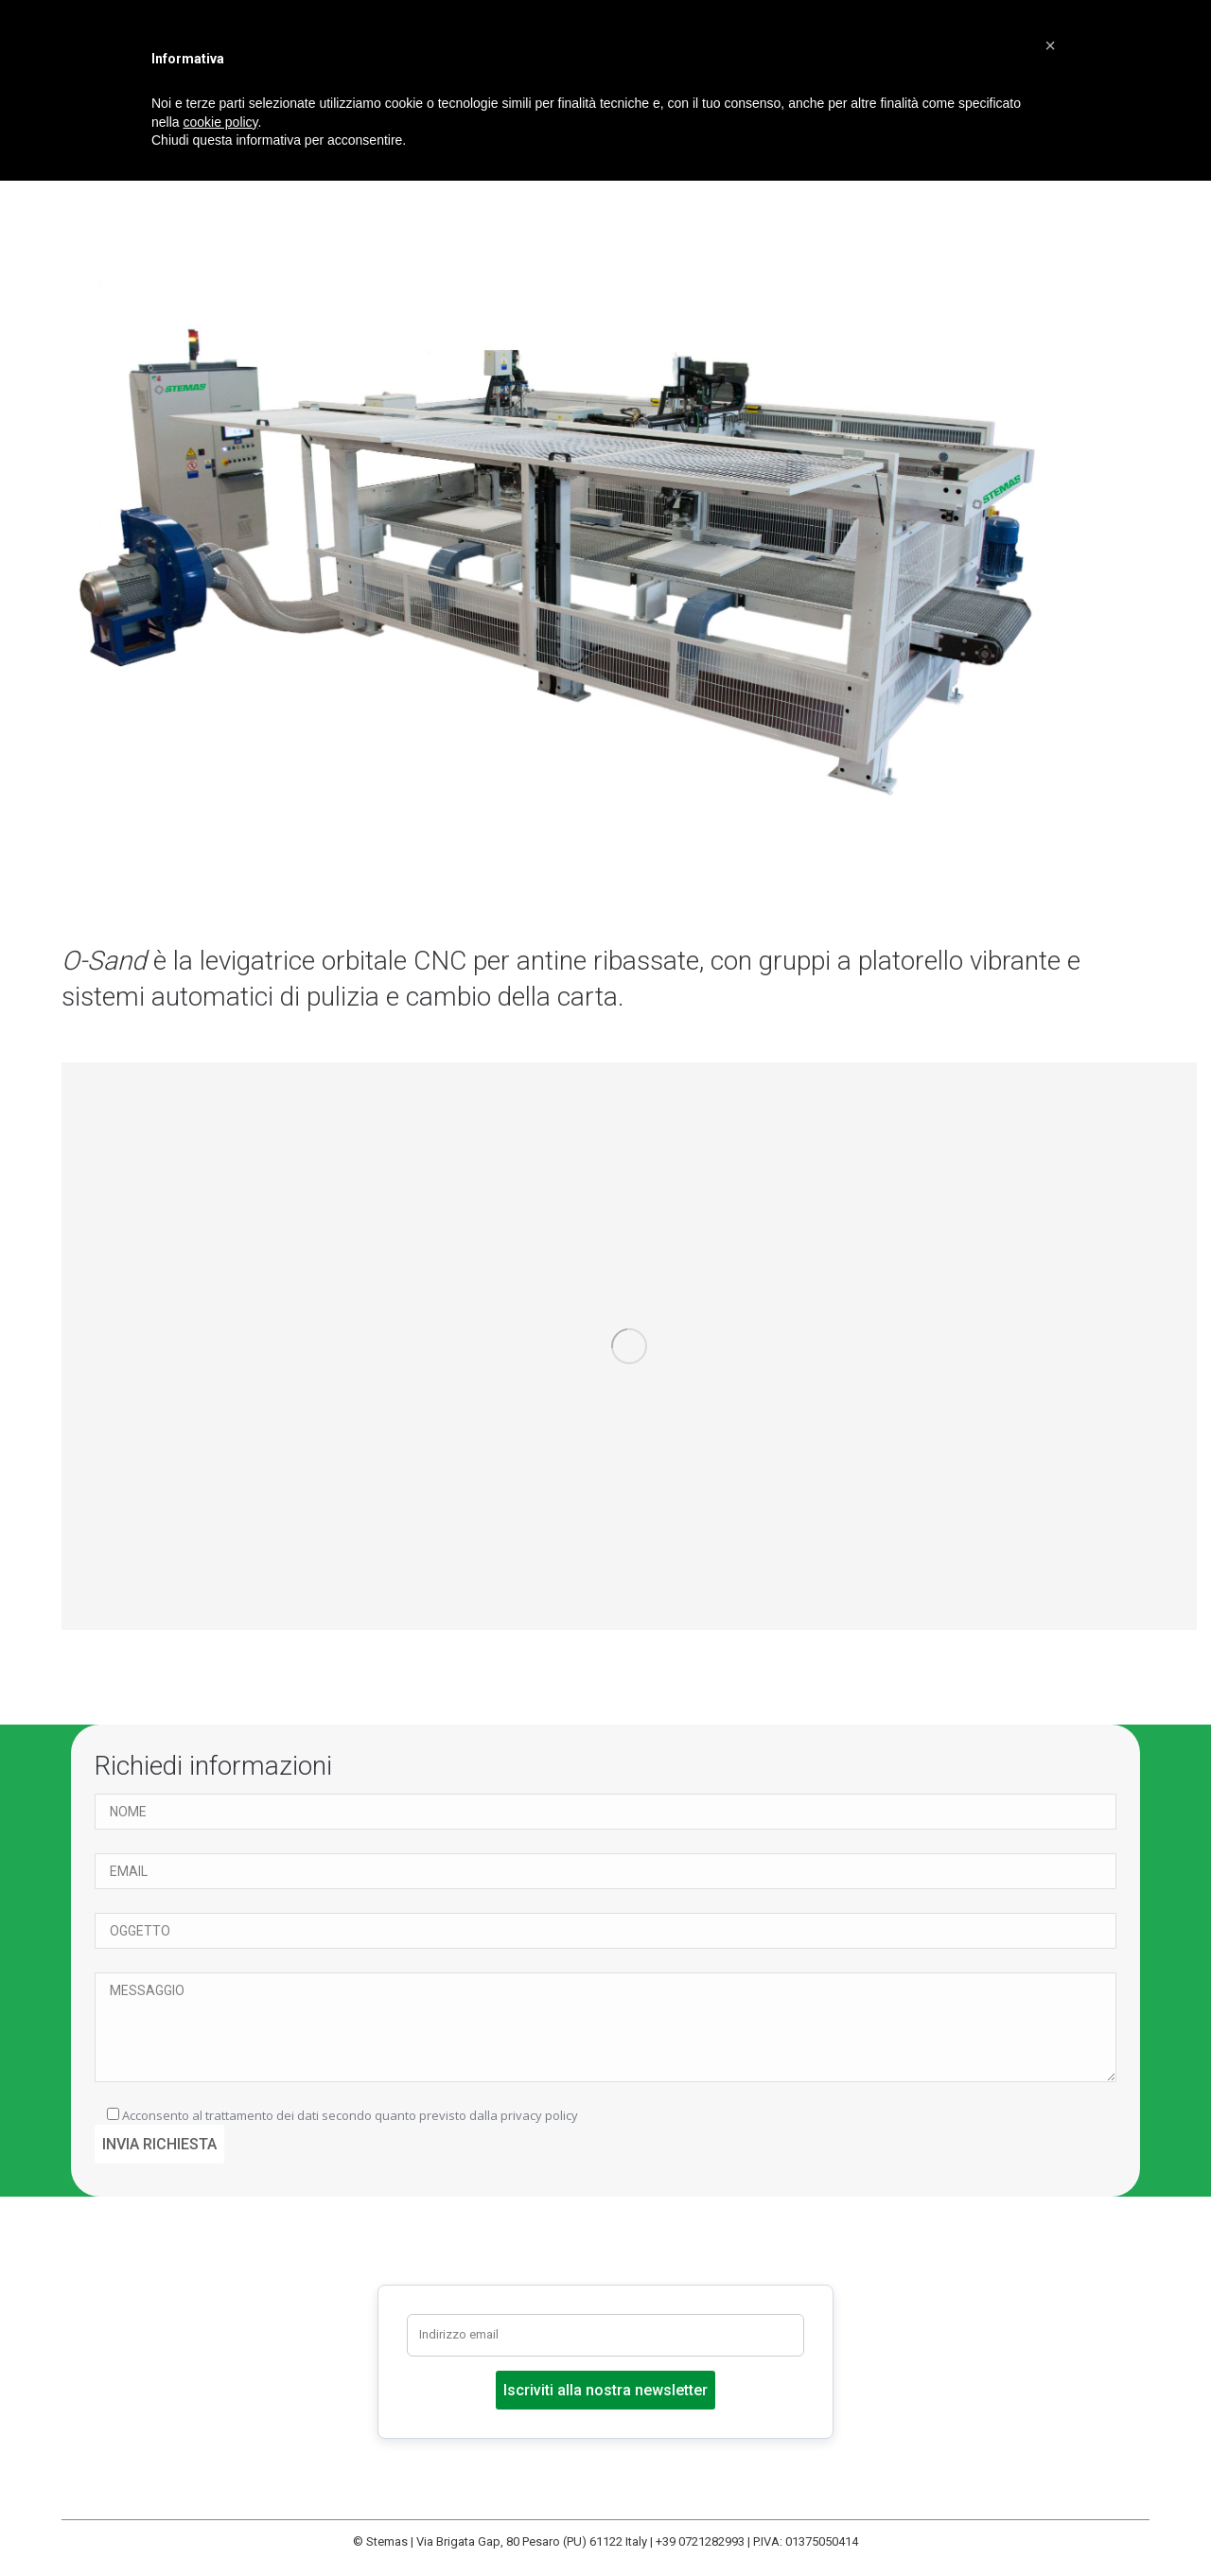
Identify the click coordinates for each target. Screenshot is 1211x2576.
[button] (1050, 45)
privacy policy (539, 2115)
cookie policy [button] (220, 122)
